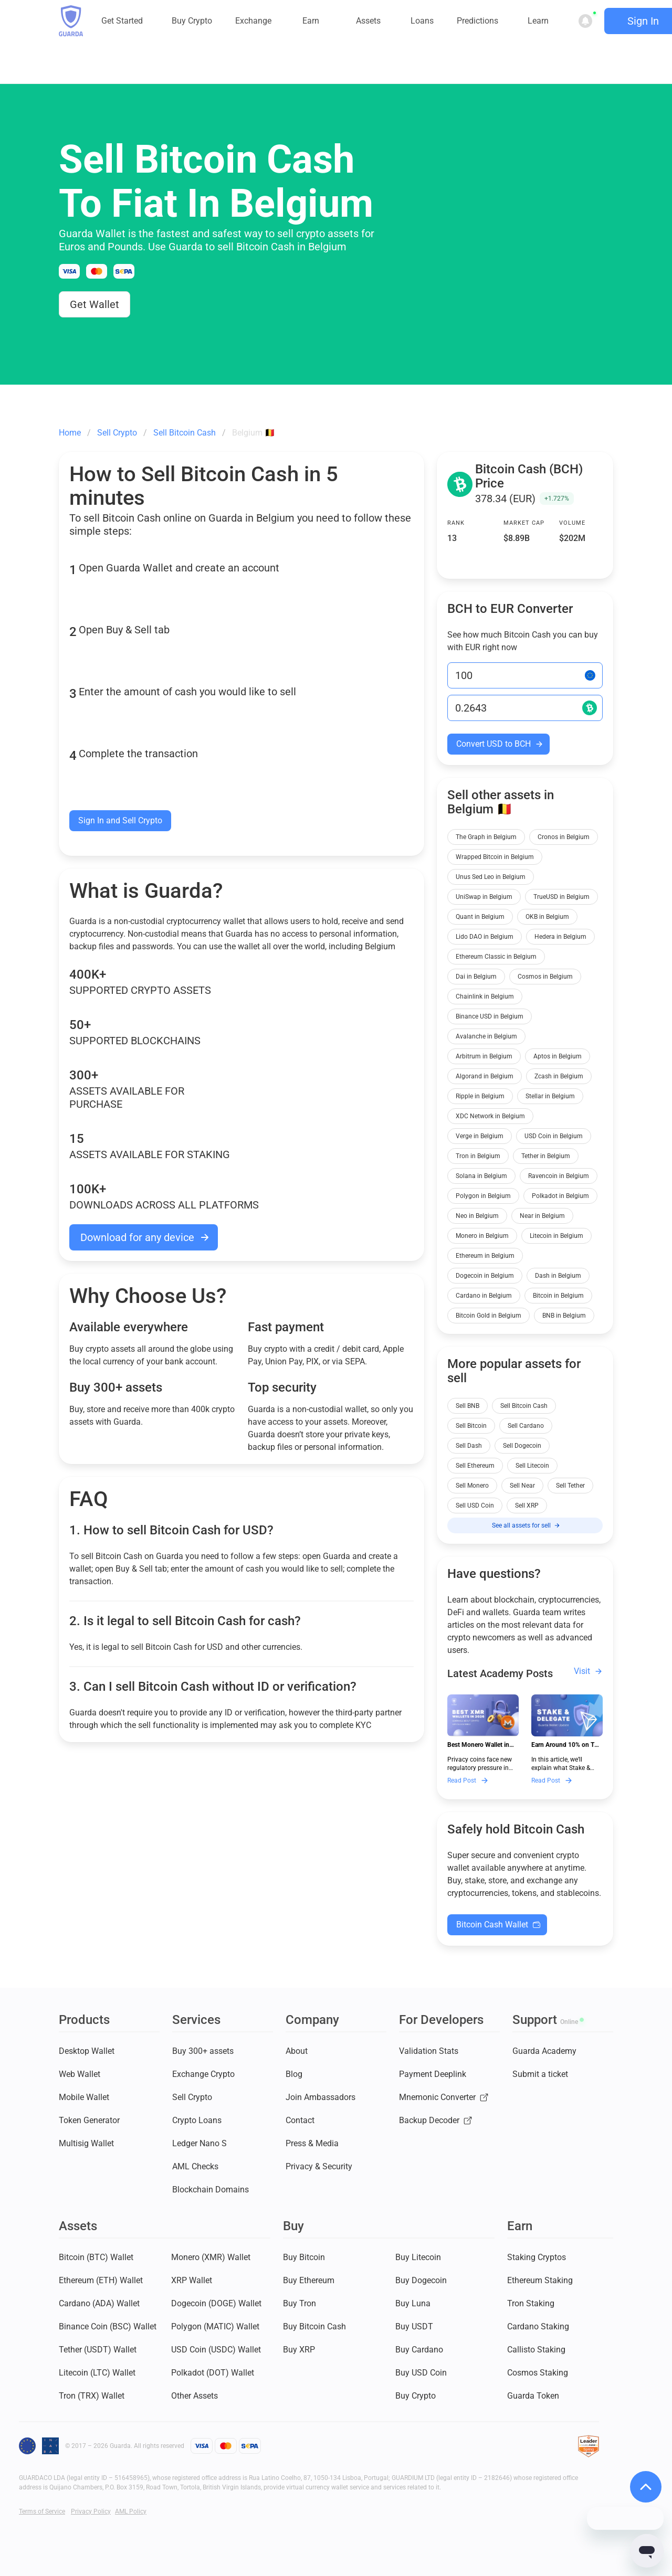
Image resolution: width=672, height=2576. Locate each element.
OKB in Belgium (547, 916)
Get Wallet (94, 304)
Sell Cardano (526, 1425)
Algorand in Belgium (484, 1076)
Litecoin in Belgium (556, 1235)
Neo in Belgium (477, 1216)
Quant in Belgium (480, 916)
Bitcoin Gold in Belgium (488, 1315)
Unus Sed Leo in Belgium (491, 877)
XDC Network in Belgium (490, 1116)
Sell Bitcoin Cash (524, 1405)
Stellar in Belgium (550, 1096)
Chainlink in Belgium (485, 996)
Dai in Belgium (476, 976)
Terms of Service (42, 2511)
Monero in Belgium (482, 1235)
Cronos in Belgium (564, 837)
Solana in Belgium (481, 1176)
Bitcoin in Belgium (558, 1295)
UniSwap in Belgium (484, 896)
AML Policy (130, 2511)
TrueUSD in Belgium (561, 896)
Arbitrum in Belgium (484, 1056)
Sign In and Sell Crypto (120, 820)
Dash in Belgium (558, 1275)
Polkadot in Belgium (560, 1196)
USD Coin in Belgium (553, 1136)
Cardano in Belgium (484, 1295)
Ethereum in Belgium (485, 1255)
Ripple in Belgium (480, 1096)
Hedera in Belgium (560, 936)
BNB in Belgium (564, 1315)
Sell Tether (570, 1485)
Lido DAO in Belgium (484, 936)
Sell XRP (527, 1505)
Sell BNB (467, 1405)
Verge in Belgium (479, 1136)
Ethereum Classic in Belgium (496, 956)
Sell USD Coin (475, 1505)
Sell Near (522, 1485)
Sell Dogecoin (522, 1445)
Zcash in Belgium (558, 1076)
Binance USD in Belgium (489, 1016)
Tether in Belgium (545, 1156)
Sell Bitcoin (471, 1425)
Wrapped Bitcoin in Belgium (495, 857)
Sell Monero (472, 1485)
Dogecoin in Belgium (485, 1275)
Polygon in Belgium (483, 1196)
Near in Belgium (542, 1216)
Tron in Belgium (478, 1156)
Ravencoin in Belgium (558, 1176)
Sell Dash (469, 1445)
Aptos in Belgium (557, 1056)
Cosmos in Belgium (545, 976)
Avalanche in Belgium (486, 1036)
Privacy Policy (91, 2511)
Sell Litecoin (532, 1465)
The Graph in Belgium (486, 837)
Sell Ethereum (475, 1465)
